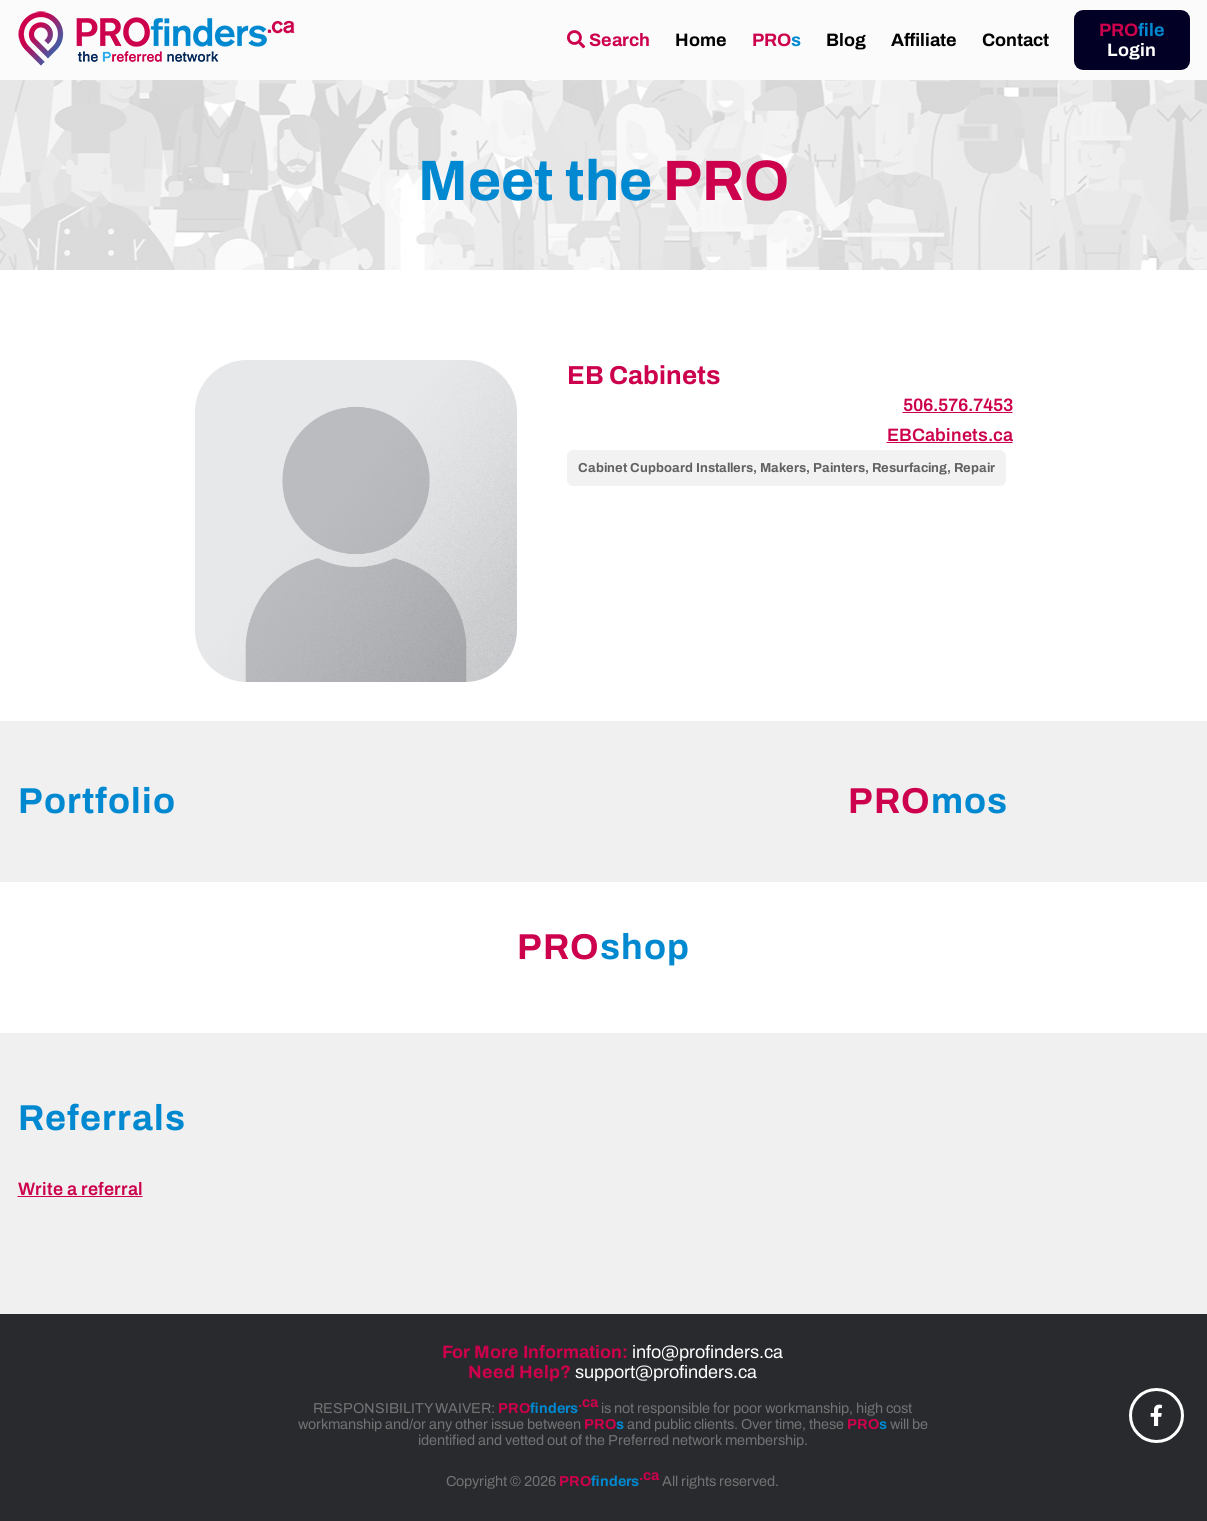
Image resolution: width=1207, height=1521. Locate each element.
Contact (1015, 40)
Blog (846, 40)
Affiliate (924, 40)
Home (701, 40)
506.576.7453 (958, 405)
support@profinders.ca (666, 1372)
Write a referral (80, 1189)
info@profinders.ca (707, 1352)
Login (1132, 40)
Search (608, 40)
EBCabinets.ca (950, 435)
